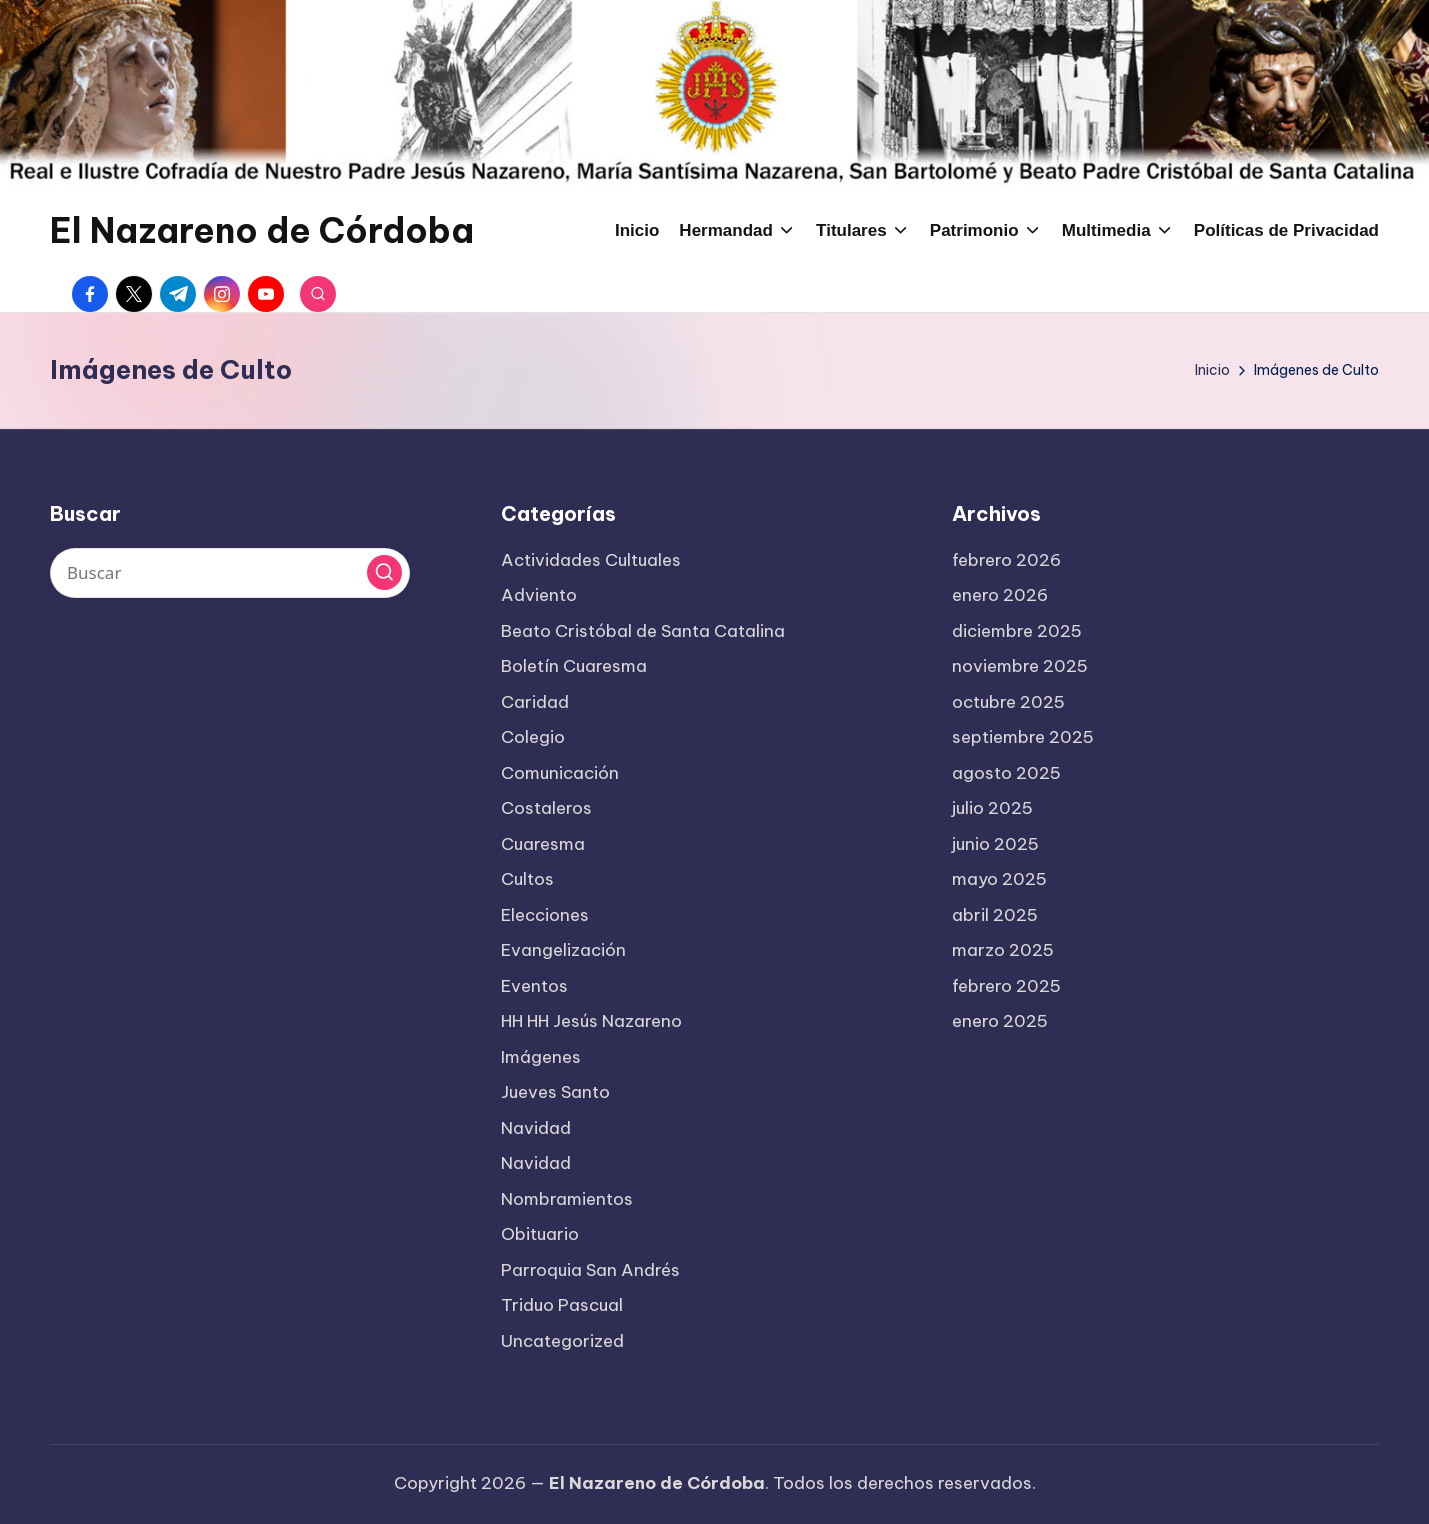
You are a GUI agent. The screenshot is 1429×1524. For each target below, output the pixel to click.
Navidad (536, 1128)
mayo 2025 (999, 879)
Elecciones (545, 915)
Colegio (533, 737)
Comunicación (560, 773)
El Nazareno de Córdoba (262, 230)
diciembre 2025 (1017, 631)
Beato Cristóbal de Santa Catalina (643, 631)
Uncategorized (562, 1341)
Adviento (539, 595)
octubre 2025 (1008, 702)
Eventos (534, 986)
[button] (384, 572)
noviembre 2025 (1020, 666)
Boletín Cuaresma (574, 666)
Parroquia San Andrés (590, 1270)
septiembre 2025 (1023, 737)
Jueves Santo (555, 1092)
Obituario (540, 1234)
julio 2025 (992, 808)
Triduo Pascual (562, 1305)
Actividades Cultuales (591, 560)
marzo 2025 (1003, 950)
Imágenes (541, 1057)
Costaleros (546, 808)
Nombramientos (567, 1199)
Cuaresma (543, 844)
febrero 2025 (1006, 986)
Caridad (535, 702)
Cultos (527, 879)
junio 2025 (995, 844)
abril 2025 (995, 915)
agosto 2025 (1006, 773)
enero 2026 (1000, 595)
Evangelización (563, 950)
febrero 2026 (1006, 560)
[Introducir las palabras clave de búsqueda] (230, 573)
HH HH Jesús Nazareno (591, 1021)
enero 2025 (1000, 1021)
